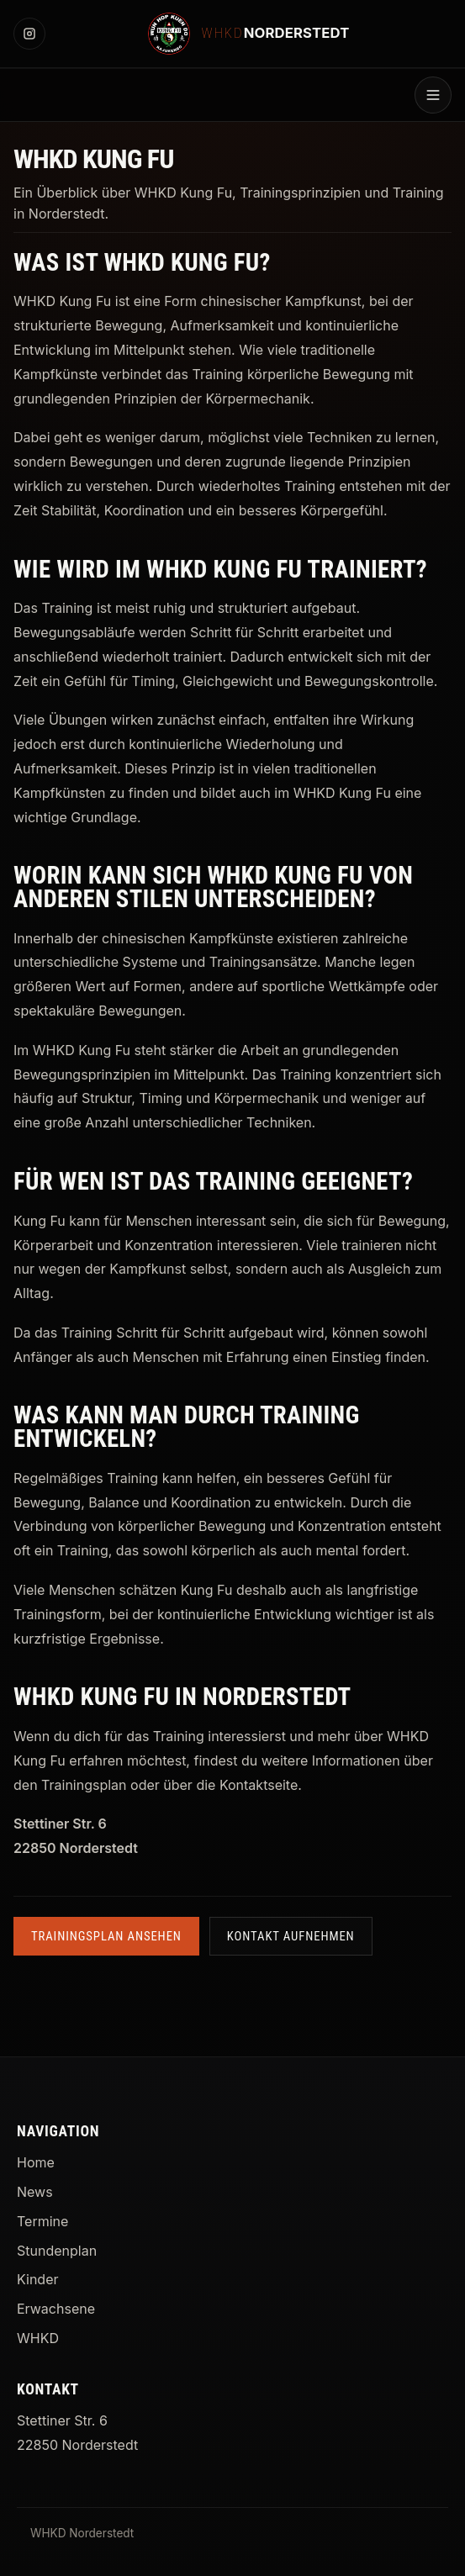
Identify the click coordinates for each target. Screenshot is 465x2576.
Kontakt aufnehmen (291, 1936)
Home (36, 2162)
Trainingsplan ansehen (106, 1936)
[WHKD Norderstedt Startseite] (249, 34)
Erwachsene (56, 2308)
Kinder (37, 2279)
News (35, 2191)
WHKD (38, 2338)
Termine (42, 2221)
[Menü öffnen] (433, 95)
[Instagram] (29, 34)
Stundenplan (57, 2250)
